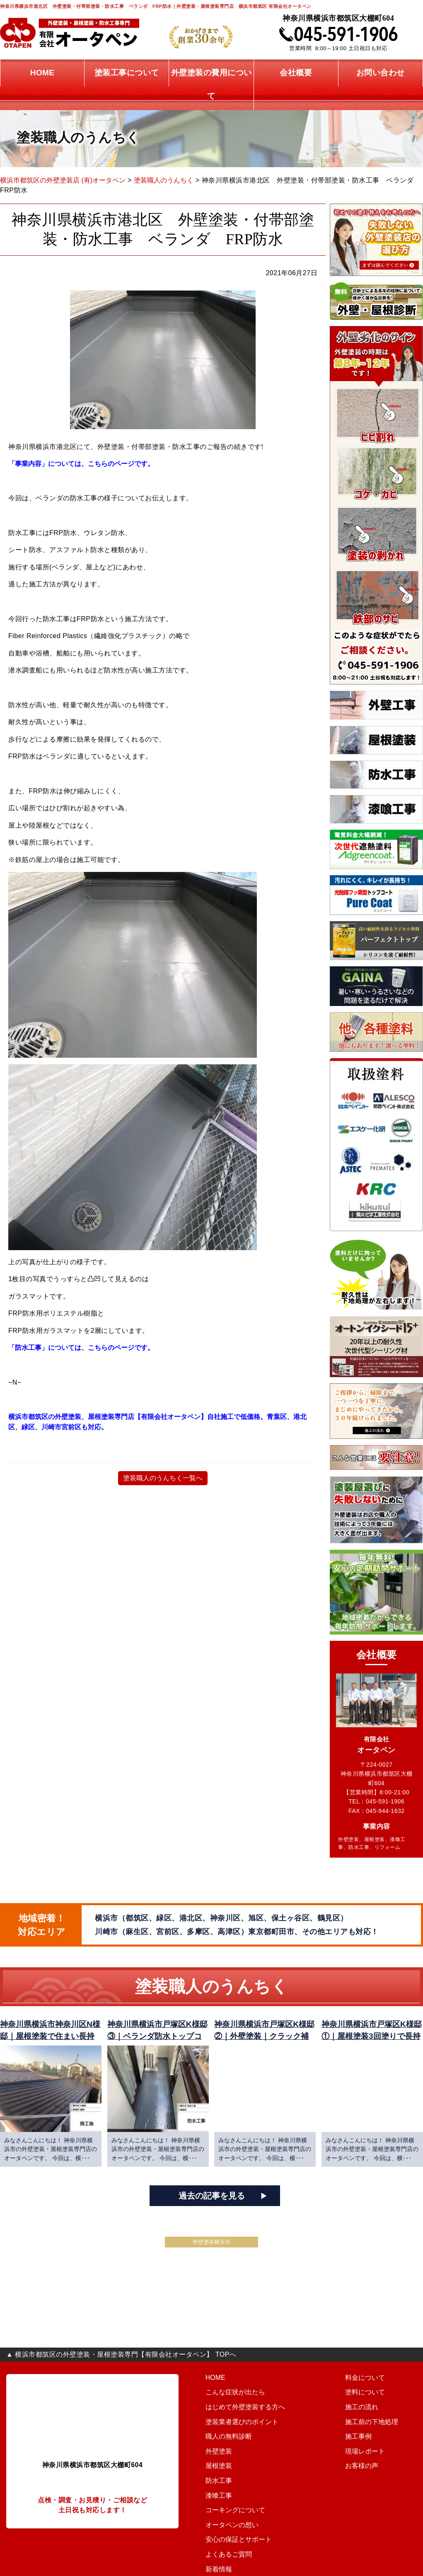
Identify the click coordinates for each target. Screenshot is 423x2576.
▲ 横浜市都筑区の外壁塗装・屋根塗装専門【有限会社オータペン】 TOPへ (121, 2363)
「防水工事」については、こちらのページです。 (83, 1347)
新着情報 (354, 2430)
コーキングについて (228, 2519)
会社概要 (354, 2445)
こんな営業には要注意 (372, 2475)
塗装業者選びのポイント (234, 2430)
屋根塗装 (213, 2475)
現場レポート (302, 2460)
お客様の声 (299, 2475)
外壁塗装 (213, 2460)
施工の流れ (299, 2416)
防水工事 (213, 2490)
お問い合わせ (360, 2460)
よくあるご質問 (363, 2416)
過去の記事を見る (212, 2204)
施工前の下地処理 (308, 2430)
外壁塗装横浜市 (211, 2251)
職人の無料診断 (222, 2445)
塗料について (302, 2401)
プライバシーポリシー (372, 2490)
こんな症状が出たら (228, 2401)
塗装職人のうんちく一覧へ (163, 1477)
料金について (302, 2386)
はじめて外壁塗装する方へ (237, 2416)
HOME (210, 2386)
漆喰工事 (213, 2504)
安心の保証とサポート (372, 2401)
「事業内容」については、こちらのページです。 (83, 463)
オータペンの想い (366, 2386)
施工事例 (296, 2445)
